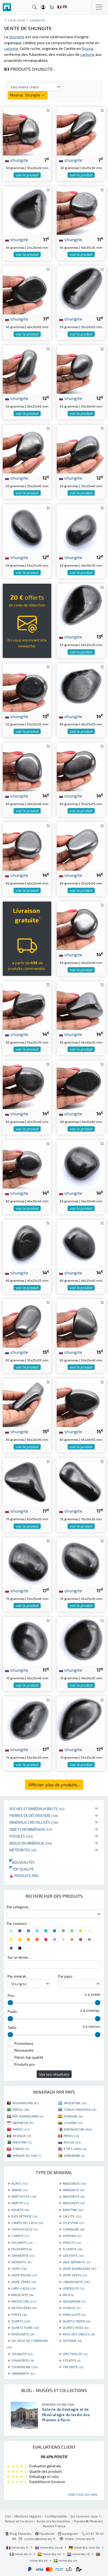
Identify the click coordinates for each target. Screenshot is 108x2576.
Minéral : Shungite (27, 95)
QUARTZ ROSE (76, 2327)
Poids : (13, 2011)
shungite (16, 160)
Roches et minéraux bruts (37, 1808)
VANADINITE (23, 2373)
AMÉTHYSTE (23, 2196)
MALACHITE (22, 2295)
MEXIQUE (21, 2136)
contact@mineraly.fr (40, 2539)
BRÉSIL (20, 2109)
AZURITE (20, 2210)
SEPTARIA (72, 2340)
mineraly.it (20, 2554)
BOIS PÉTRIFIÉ (24, 2216)
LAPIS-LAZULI (23, 2288)
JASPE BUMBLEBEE (79, 2268)
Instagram (68, 2533)
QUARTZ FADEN (76, 2321)
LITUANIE (73, 2123)
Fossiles (21, 1836)
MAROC (21, 2129)
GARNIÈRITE (22, 2255)
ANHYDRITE (73, 2196)
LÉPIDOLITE (73, 2288)
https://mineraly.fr (80, 2539)
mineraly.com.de (85, 2547)
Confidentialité (56, 2516)
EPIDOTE (72, 2242)
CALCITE (72, 2216)
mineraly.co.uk (49, 2547)
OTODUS (72, 2308)
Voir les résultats (54, 2074)
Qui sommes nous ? (85, 2516)
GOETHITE (73, 2255)
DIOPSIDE (72, 2236)
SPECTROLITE (75, 2354)
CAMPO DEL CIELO (27, 2223)
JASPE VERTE (75, 2275)
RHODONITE (22, 2334)
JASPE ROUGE (24, 2275)
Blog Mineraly (18, 2533)
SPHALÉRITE (22, 2360)
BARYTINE (73, 2210)
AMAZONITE (74, 2183)
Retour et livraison (19, 2521)
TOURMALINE (24, 2367)
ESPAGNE (73, 2116)
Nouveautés (21, 1862)
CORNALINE (73, 2229)
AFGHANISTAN (25, 2103)
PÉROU (71, 2136)
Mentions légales (27, 2516)
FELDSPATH (21, 2249)
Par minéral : (17, 1976)
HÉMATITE (21, 2262)
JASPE (19, 2268)
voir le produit (27, 175)
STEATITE (71, 2360)
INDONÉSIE (22, 2123)
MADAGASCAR (78, 2129)
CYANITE (19, 2236)
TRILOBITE (73, 2367)
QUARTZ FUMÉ (25, 2327)
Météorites (23, 1850)
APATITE (20, 2203)
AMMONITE (73, 2190)
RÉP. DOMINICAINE (27, 2116)
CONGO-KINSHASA (80, 2109)
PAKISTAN (22, 2142)
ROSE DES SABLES (79, 2334)
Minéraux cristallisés (33, 1822)
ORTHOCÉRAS (23, 2308)
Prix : (11, 1995)
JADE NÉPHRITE (77, 2262)
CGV (8, 2516)
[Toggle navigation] (99, 7)
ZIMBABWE (74, 2155)
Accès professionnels (54, 2521)
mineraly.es (49, 2554)
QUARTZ (20, 2321)
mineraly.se (65, 2560)
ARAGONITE (73, 2203)
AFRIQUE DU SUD (26, 2155)
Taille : (13, 2027)
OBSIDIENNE (74, 2301)
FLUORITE (72, 2249)
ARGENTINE (75, 2103)
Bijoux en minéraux (30, 1843)
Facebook (44, 2533)
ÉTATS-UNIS (75, 2149)
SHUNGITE (22, 2354)
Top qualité (21, 1869)
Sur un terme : (19, 1957)
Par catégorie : (18, 1907)
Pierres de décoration (33, 1815)
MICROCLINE (23, 2301)
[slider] (10, 2002)
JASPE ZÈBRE (23, 2282)
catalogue (16, 20)
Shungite (37, 20)
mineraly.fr (18, 2547)
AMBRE (19, 2190)
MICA (68, 2295)
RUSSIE (72, 2142)
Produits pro (24, 1875)
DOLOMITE (22, 2242)
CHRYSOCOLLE (24, 2229)
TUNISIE (20, 2149)
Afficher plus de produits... (54, 1784)
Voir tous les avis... (84, 2494)
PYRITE (19, 2314)
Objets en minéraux (30, 1829)
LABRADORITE (76, 2282)
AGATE (19, 2183)
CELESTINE (73, 2223)
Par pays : (66, 1976)
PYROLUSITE (74, 2314)
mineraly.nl (79, 2554)
